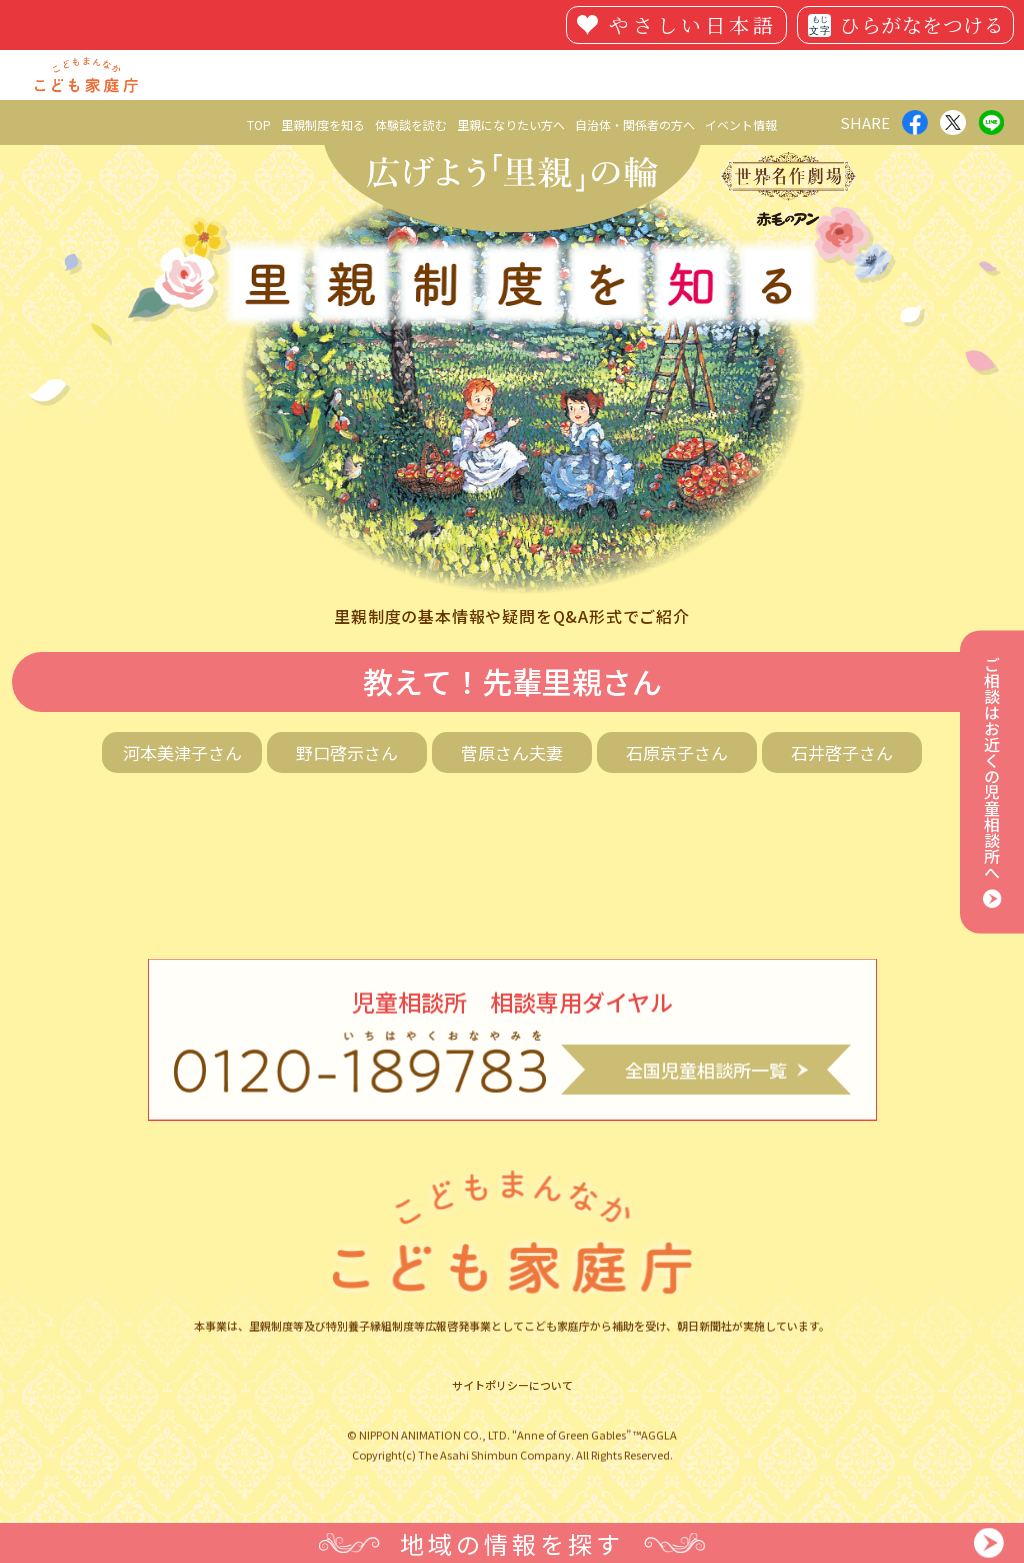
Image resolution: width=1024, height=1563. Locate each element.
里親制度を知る (323, 124)
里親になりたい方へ (511, 124)
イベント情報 (741, 124)
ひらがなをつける (922, 24)
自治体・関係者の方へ (635, 124)
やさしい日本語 (693, 24)
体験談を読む (411, 124)
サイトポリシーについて (512, 1401)
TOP (259, 124)
